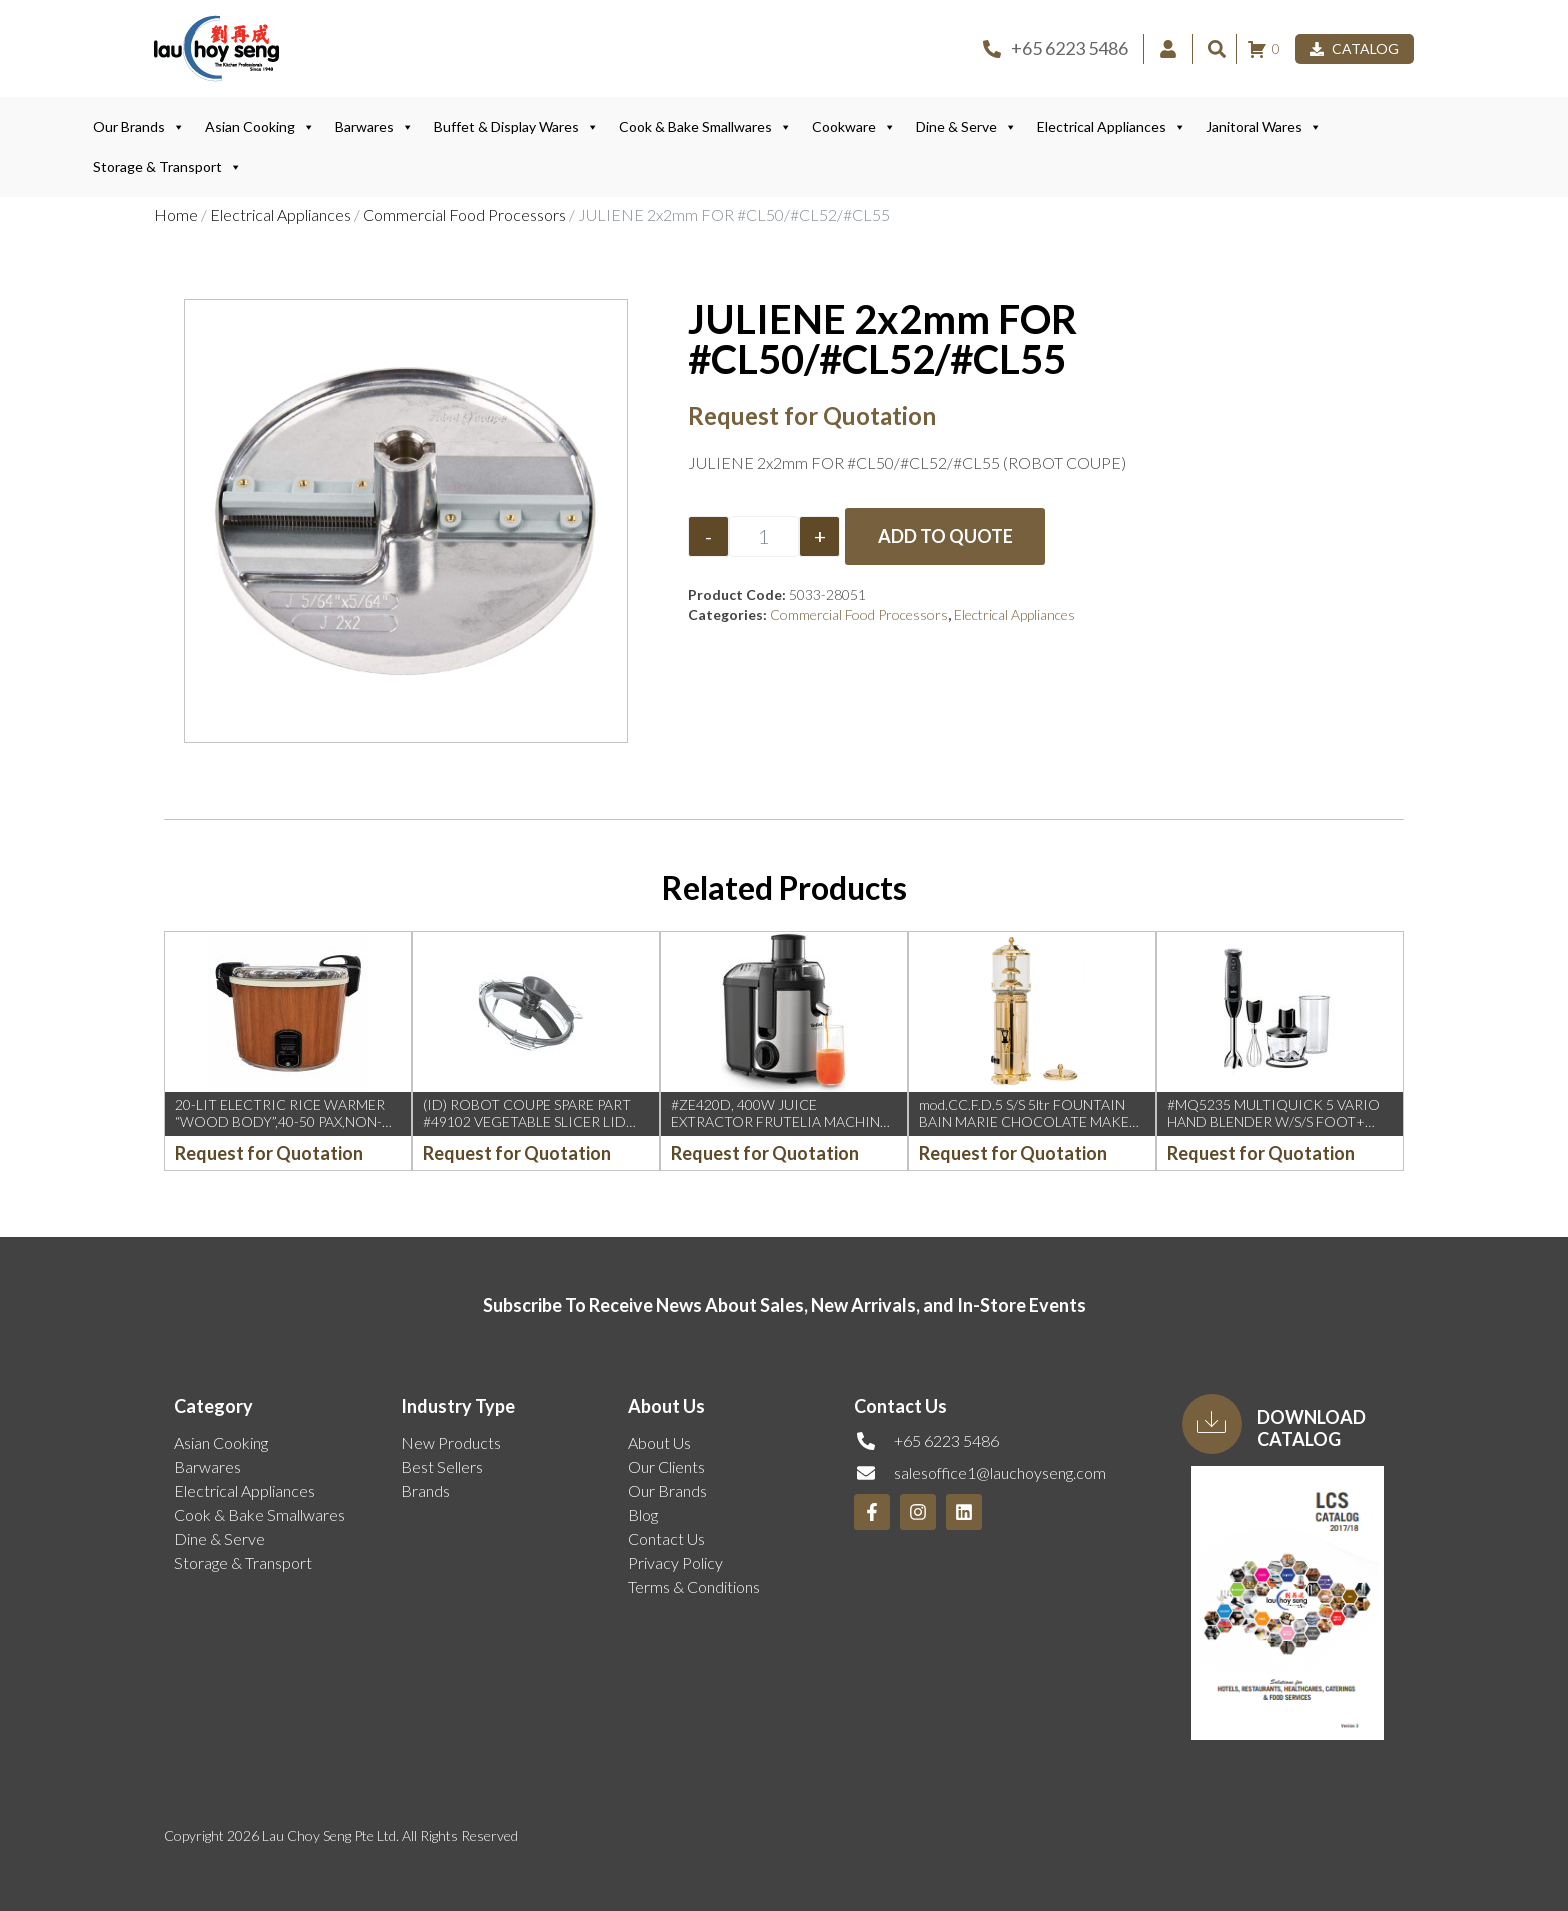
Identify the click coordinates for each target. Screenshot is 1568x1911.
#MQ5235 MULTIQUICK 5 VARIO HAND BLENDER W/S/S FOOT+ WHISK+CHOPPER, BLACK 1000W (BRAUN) (1277, 1129)
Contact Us (666, 1538)
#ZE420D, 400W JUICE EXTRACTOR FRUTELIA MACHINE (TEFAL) (779, 1121)
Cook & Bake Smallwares (705, 127)
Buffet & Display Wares (516, 127)
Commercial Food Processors (464, 214)
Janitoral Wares (1264, 127)
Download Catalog (1311, 1428)
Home (176, 214)
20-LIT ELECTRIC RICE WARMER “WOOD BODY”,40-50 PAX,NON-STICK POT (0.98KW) (280, 1121)
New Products (451, 1442)
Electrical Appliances (1111, 127)
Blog (643, 1514)
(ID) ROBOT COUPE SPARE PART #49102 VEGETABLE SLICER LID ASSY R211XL (527, 1121)
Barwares (374, 127)
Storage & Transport (167, 167)
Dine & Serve (966, 127)
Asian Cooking (260, 127)
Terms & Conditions (694, 1586)
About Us (659, 1442)
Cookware (854, 127)
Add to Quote (945, 536)
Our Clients (666, 1466)
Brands (425, 1490)
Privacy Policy (675, 1562)
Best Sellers (442, 1466)
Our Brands (139, 127)
